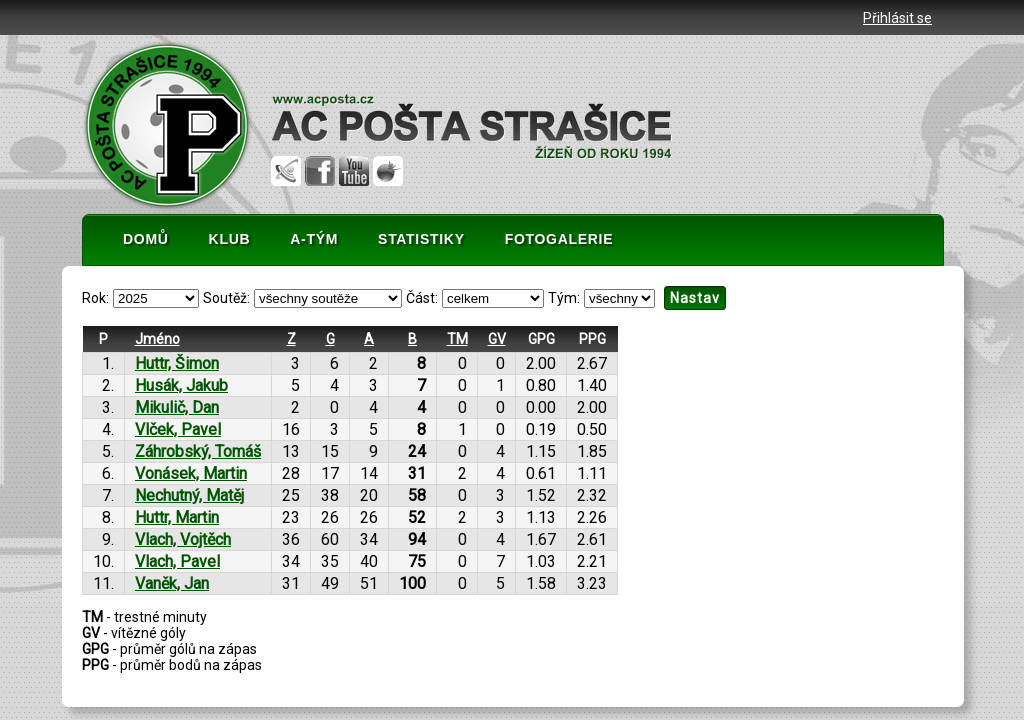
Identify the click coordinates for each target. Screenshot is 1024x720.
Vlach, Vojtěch (183, 539)
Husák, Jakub (181, 385)
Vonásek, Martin (191, 473)
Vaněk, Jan (172, 583)
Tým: (564, 298)
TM (457, 339)
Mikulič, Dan (177, 407)
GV (497, 339)
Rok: (95, 298)
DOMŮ (146, 239)
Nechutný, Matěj (189, 495)
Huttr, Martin (177, 517)
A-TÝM (314, 239)
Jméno (157, 339)
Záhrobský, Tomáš (198, 451)
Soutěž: (226, 298)
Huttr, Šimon (177, 363)
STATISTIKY (421, 239)
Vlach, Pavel (177, 561)
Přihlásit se (897, 18)
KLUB (230, 239)
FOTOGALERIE (559, 239)
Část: (422, 298)
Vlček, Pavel (178, 429)
